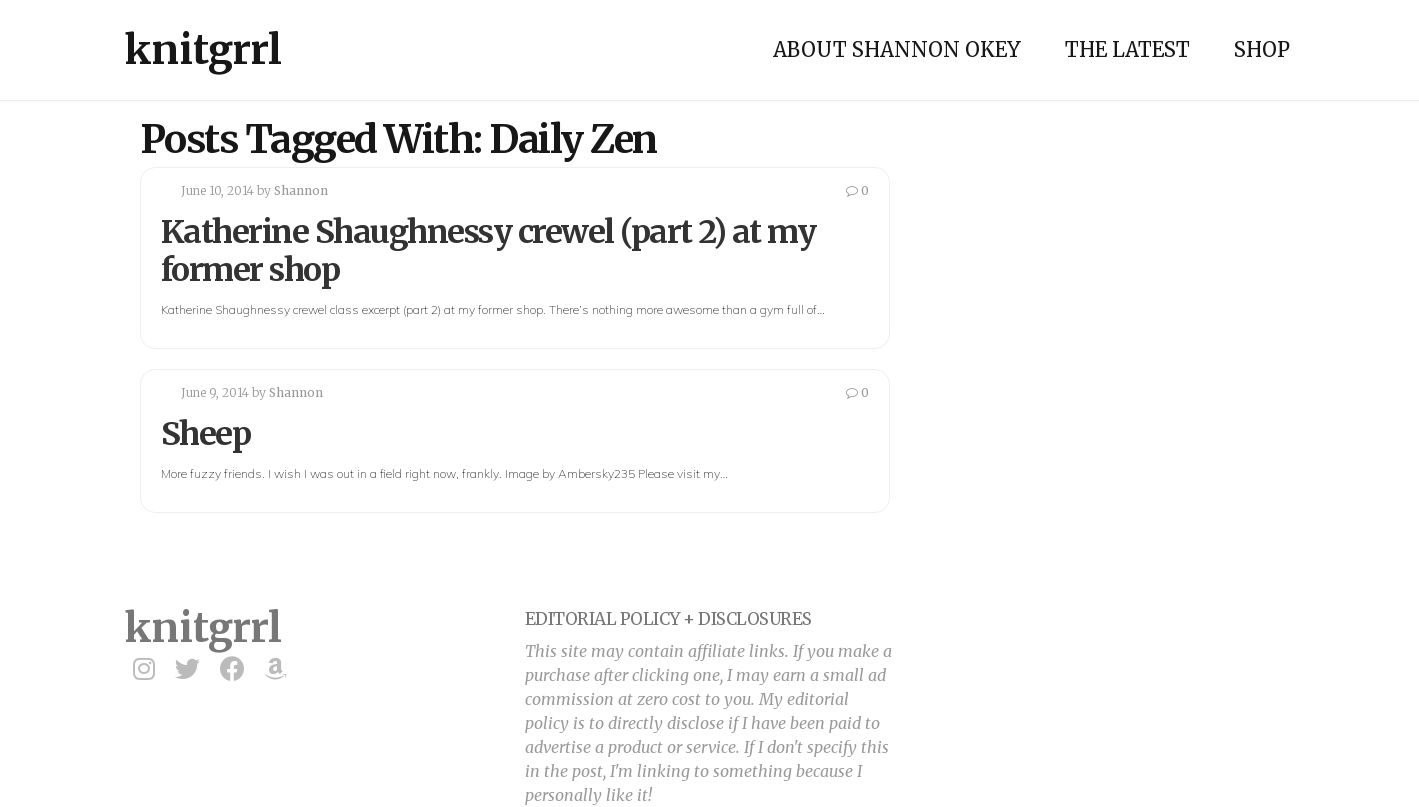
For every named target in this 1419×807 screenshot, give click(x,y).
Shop (1262, 49)
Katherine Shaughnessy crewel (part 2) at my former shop (488, 251)
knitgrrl (203, 50)
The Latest (1127, 49)
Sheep (206, 434)
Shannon (301, 190)
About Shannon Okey (897, 49)
